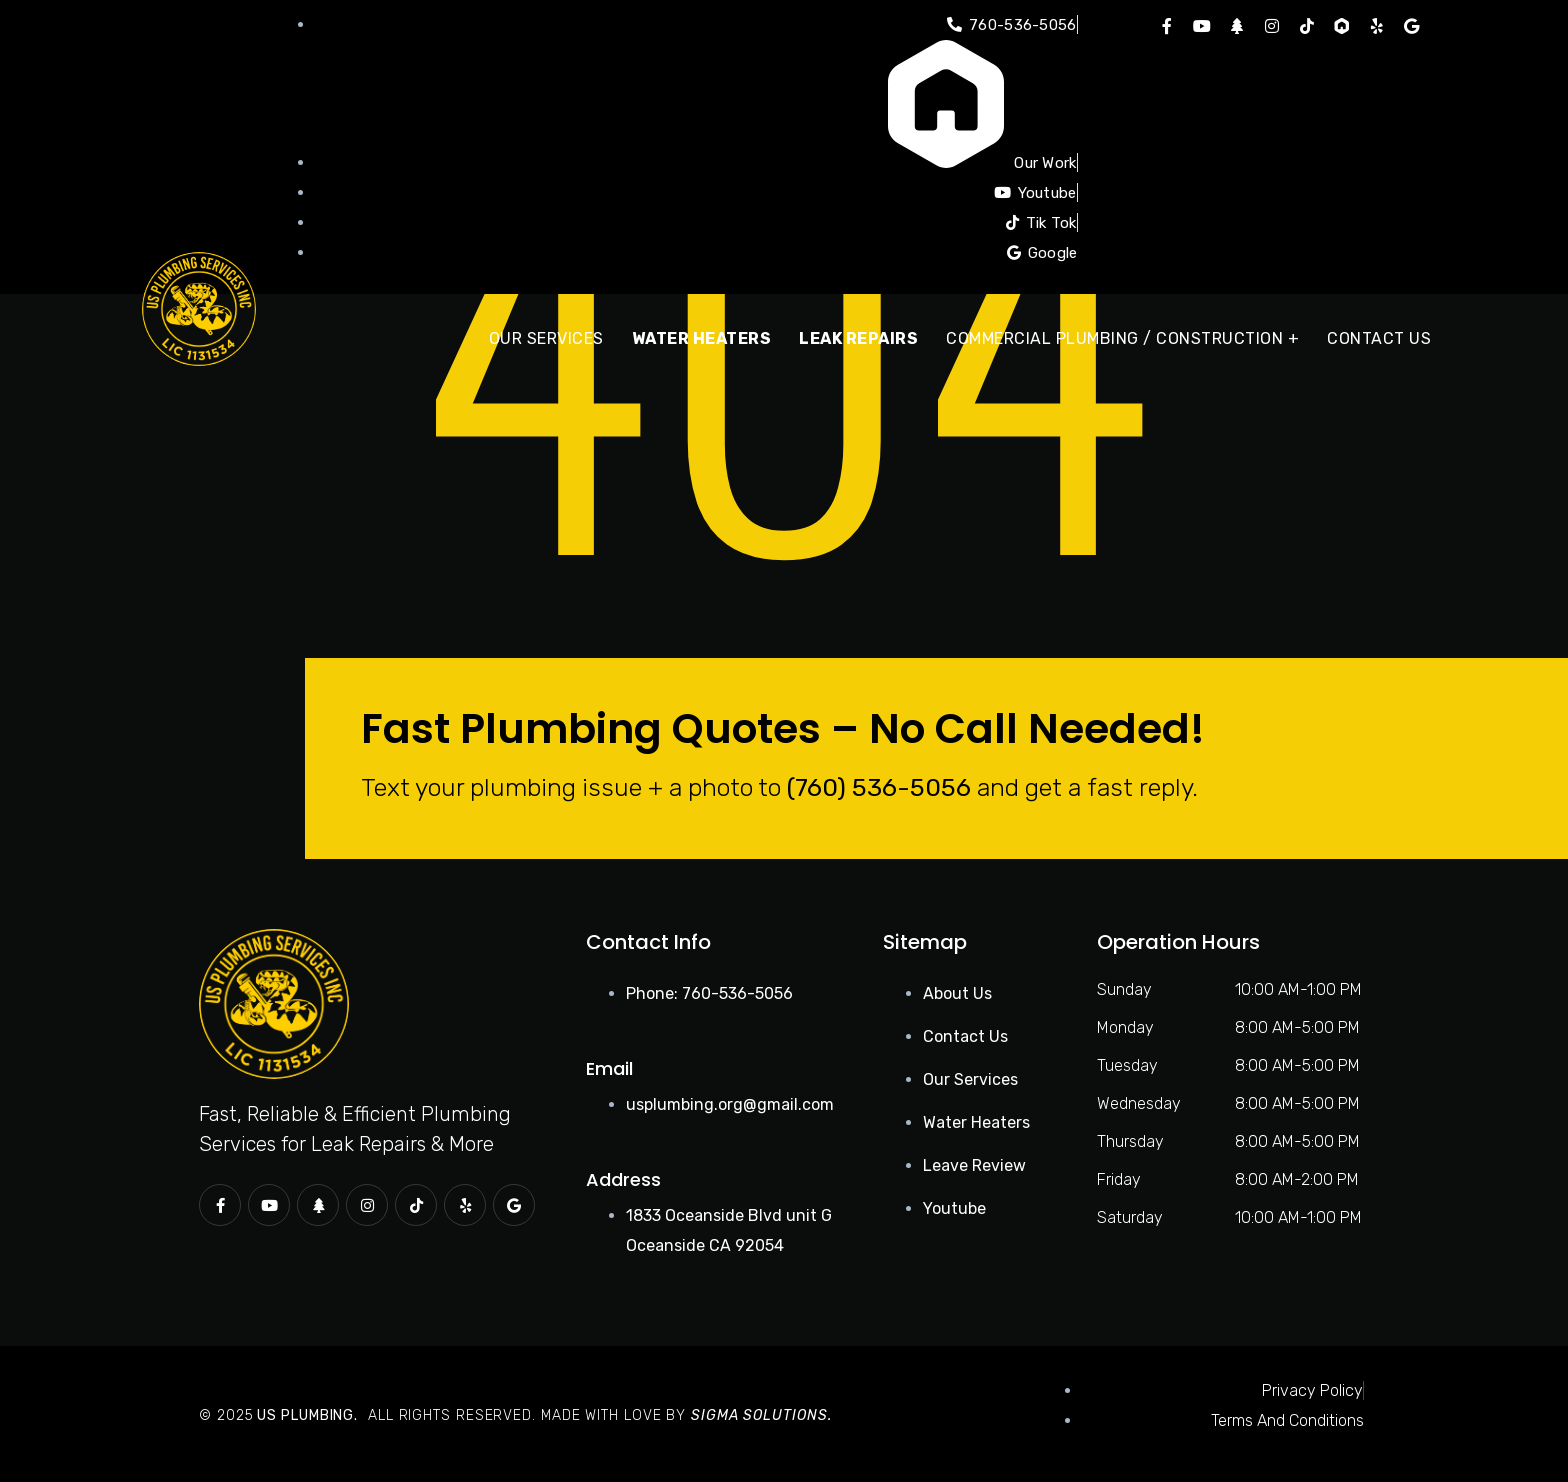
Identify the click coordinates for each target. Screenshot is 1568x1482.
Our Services (546, 338)
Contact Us (1379, 338)
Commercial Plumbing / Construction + (1122, 338)
